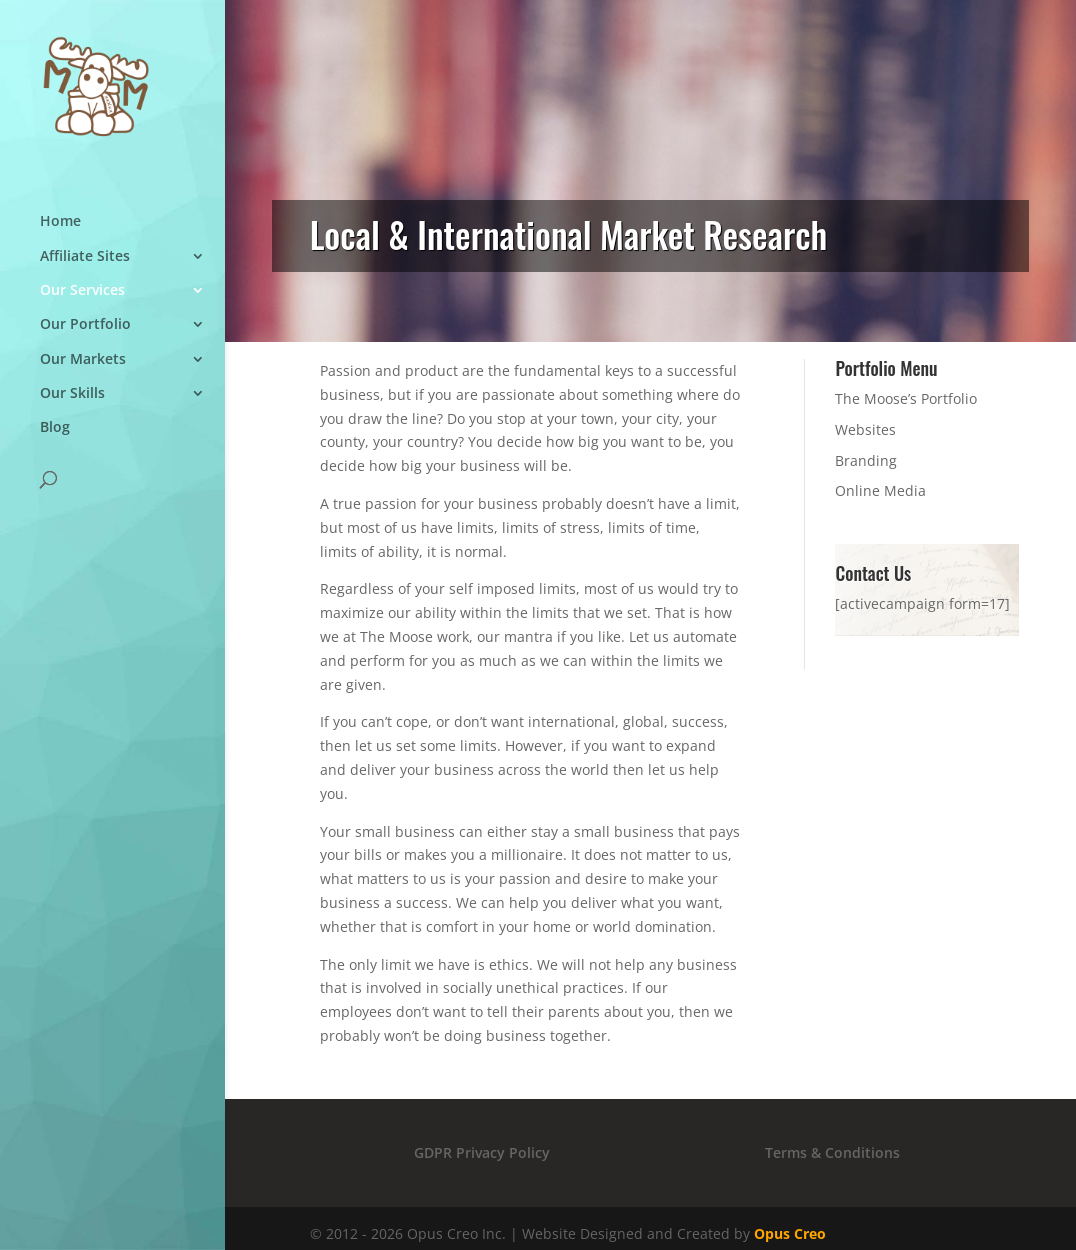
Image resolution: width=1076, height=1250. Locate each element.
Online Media (880, 490)
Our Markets (83, 381)
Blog (55, 450)
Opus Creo (790, 1233)
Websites (865, 429)
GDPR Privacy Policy (482, 1152)
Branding (866, 460)
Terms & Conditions (832, 1152)
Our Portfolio (85, 347)
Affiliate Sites (85, 278)
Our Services (82, 312)
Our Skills (72, 415)
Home (60, 243)
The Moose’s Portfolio (906, 398)
